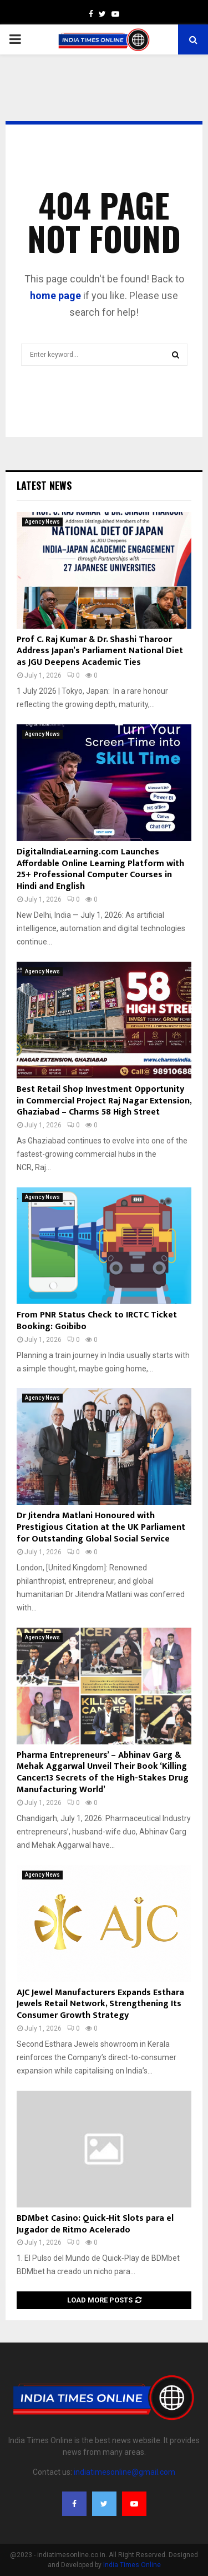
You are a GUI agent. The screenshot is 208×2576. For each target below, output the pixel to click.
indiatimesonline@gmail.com (124, 2472)
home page (55, 295)
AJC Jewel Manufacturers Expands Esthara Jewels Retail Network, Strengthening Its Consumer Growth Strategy (100, 2004)
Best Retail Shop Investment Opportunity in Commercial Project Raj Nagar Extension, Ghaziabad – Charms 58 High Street (104, 1101)
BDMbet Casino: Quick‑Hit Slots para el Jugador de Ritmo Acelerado (95, 2224)
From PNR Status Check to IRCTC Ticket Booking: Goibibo (97, 1320)
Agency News (42, 522)
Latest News (44, 485)
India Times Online (132, 2565)
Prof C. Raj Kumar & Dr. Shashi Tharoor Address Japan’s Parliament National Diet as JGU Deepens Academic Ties (100, 651)
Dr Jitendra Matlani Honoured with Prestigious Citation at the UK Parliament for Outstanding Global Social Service (101, 1527)
